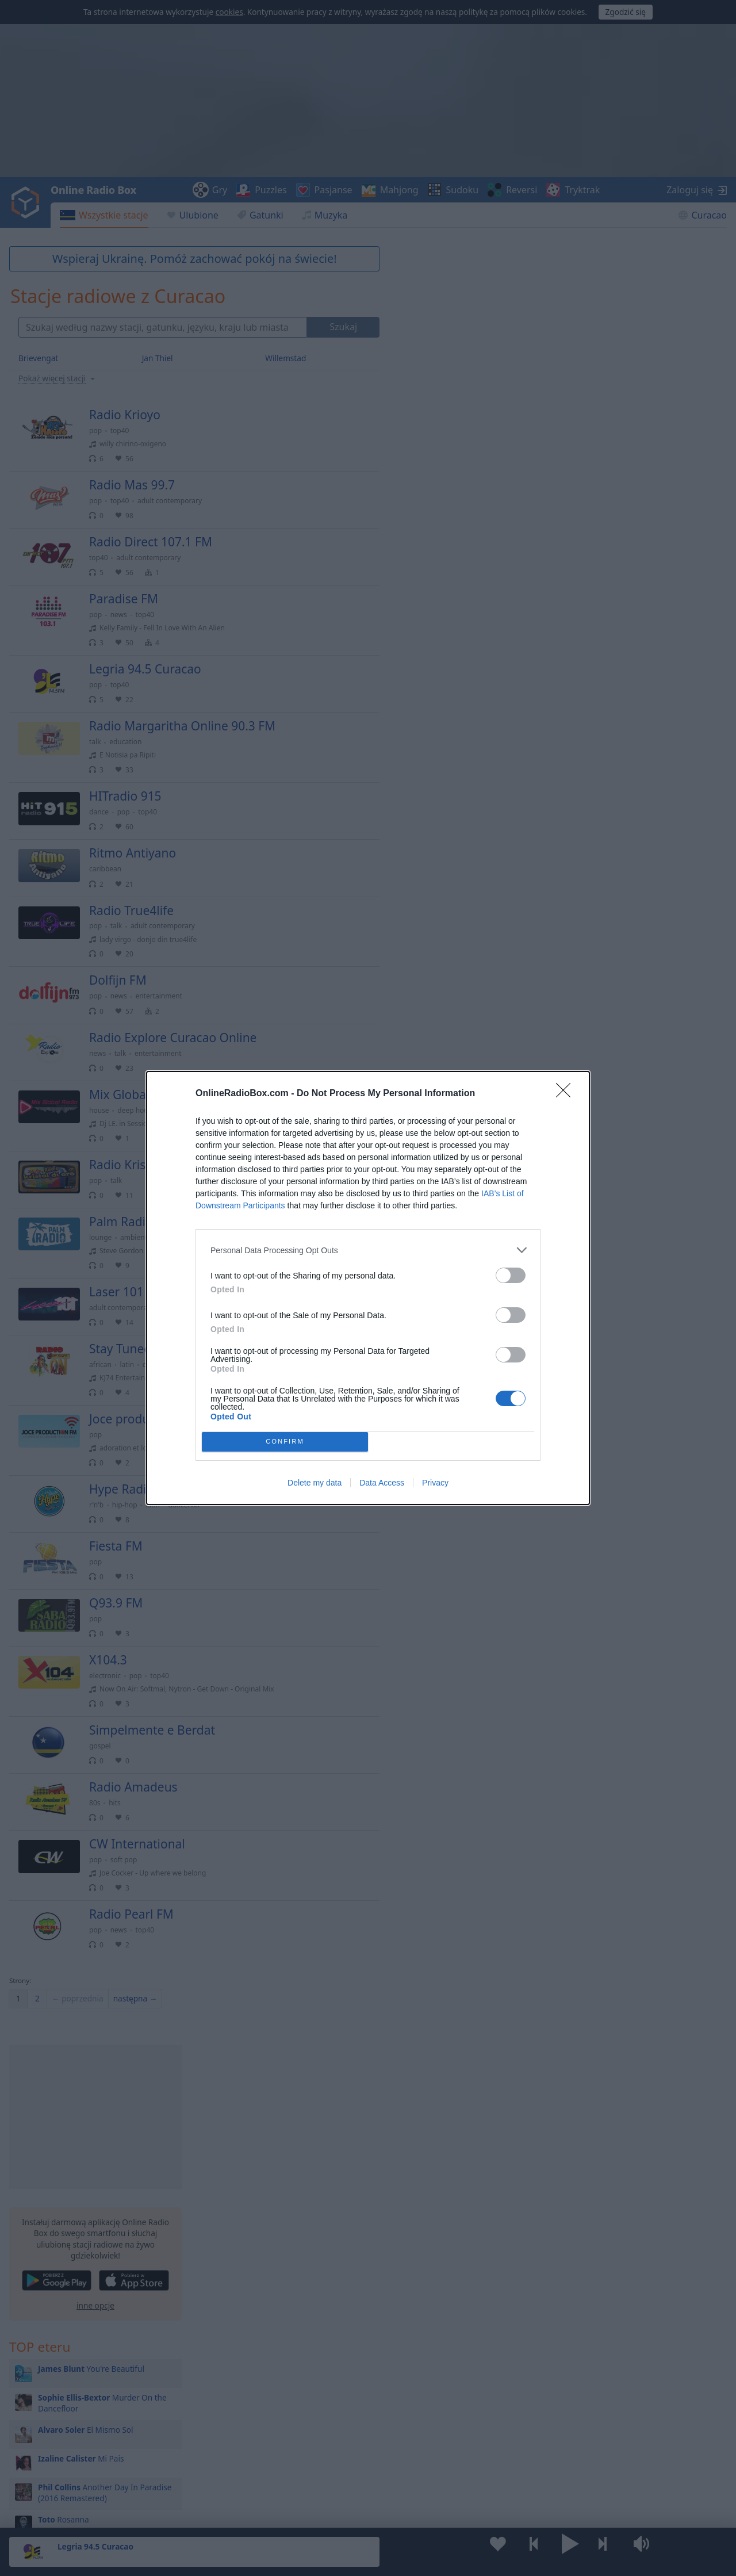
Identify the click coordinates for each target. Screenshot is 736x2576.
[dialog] (368, 1288)
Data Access (381, 1482)
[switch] (511, 1275)
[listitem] (368, 1250)
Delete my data (315, 1482)
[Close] (567, 1094)
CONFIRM (284, 1442)
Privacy (435, 1482)
